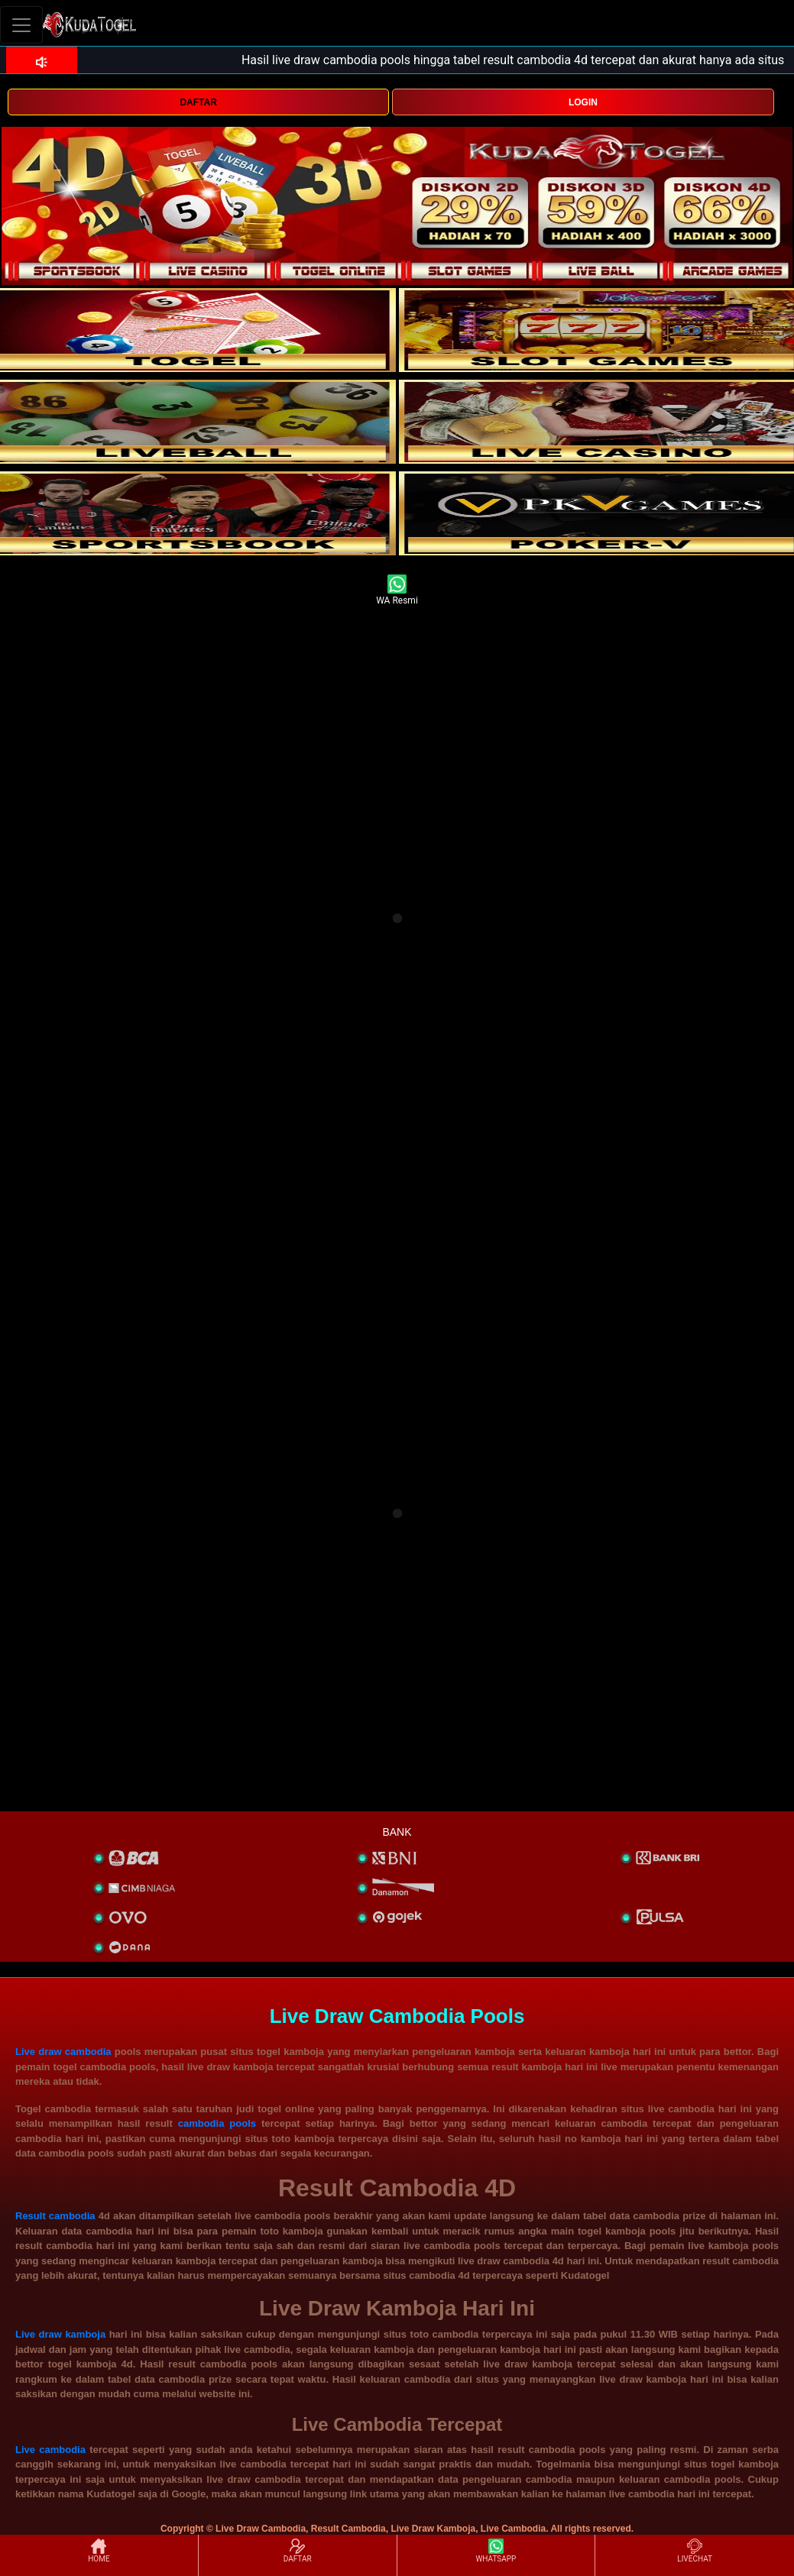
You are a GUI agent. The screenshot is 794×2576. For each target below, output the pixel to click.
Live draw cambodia (63, 2051)
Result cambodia (55, 2216)
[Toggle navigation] (21, 25)
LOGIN (583, 102)
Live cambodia (50, 2449)
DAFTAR (198, 102)
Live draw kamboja (60, 2334)
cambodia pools (217, 2123)
